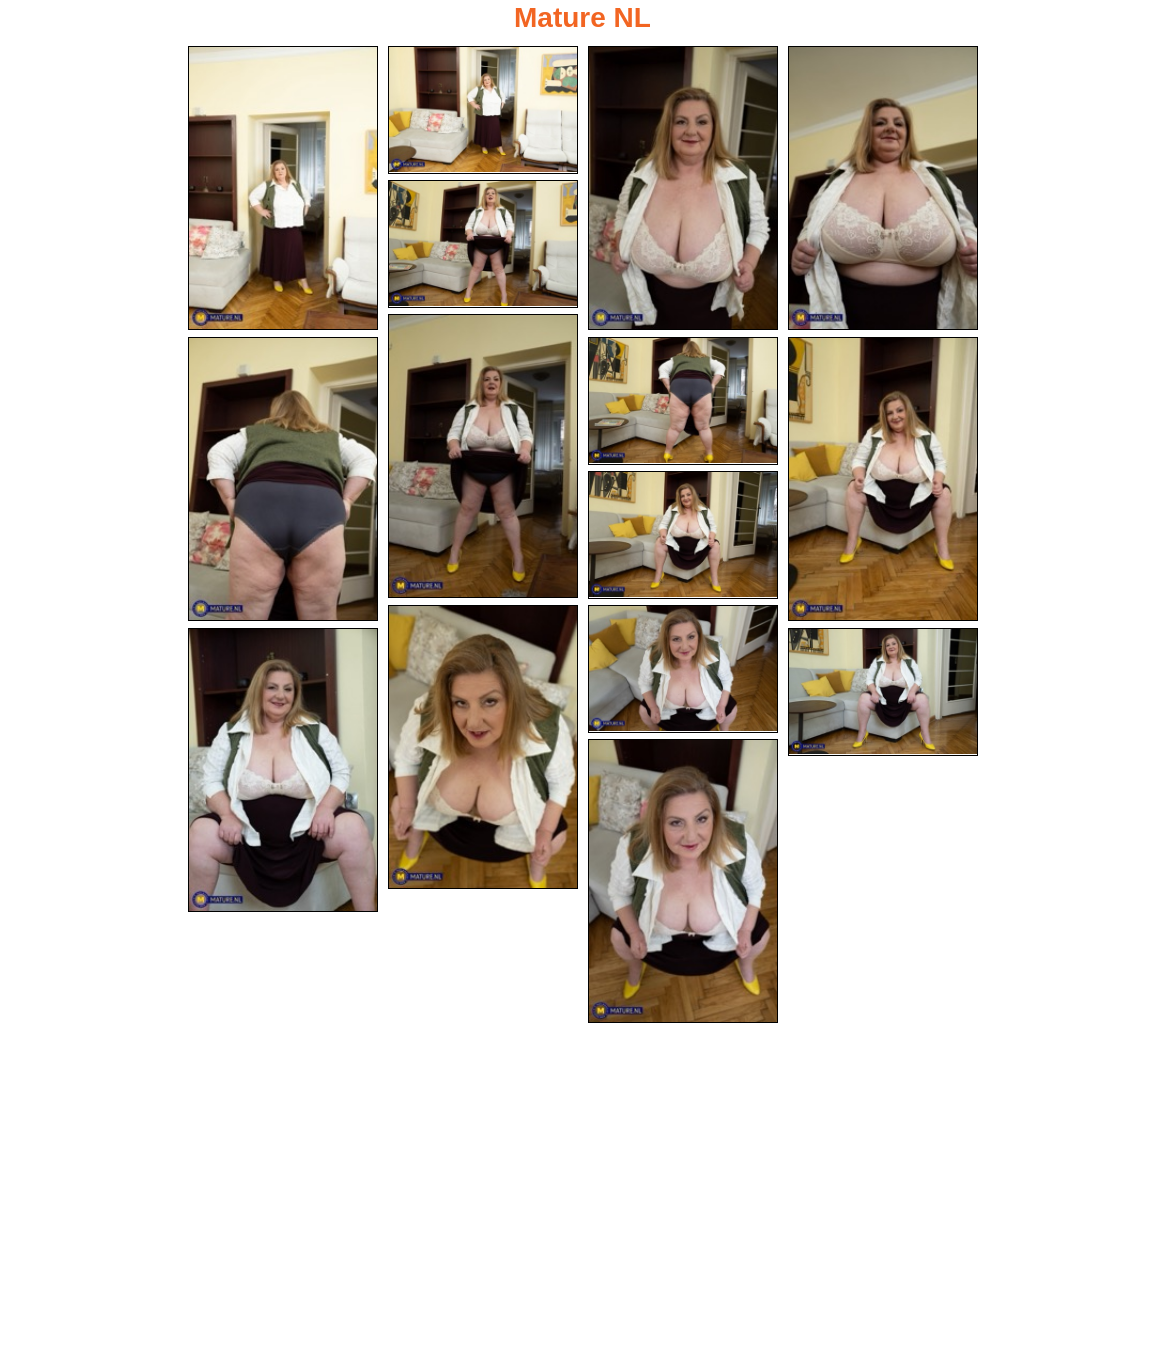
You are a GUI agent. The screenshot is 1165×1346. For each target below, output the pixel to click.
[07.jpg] (283, 479)
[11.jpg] (483, 747)
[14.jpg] (883, 692)
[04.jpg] (883, 188)
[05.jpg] (483, 244)
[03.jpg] (683, 188)
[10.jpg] (683, 535)
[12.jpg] (683, 669)
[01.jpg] (283, 188)
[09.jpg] (883, 479)
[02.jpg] (483, 110)
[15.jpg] (683, 881)
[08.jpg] (683, 401)
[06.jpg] (483, 456)
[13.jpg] (283, 770)
